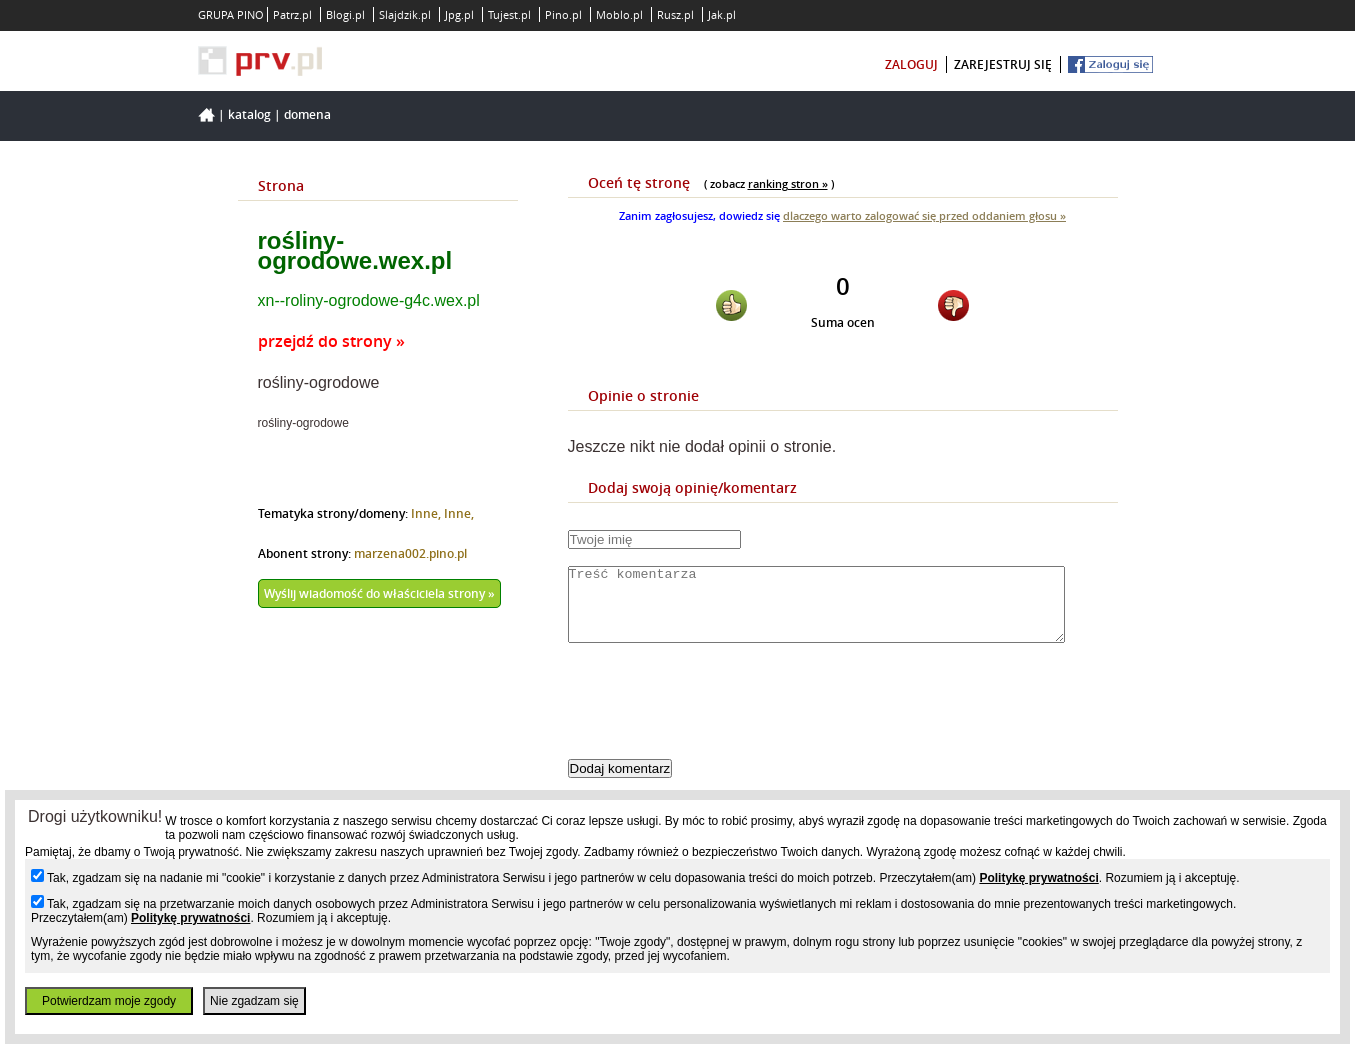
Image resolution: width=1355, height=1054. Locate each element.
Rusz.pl (675, 14)
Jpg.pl (459, 14)
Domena (307, 114)
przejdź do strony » (331, 341)
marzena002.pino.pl (410, 553)
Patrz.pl (292, 14)
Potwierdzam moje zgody (109, 1001)
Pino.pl (563, 14)
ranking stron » (788, 183)
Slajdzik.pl (405, 14)
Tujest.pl (509, 14)
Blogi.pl (345, 14)
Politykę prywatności (1038, 878)
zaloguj (911, 64)
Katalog (249, 114)
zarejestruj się (1003, 64)
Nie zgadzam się (254, 1001)
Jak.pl (722, 14)
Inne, (427, 513)
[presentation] (720, 718)
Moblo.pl (619, 14)
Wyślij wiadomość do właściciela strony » (379, 593)
